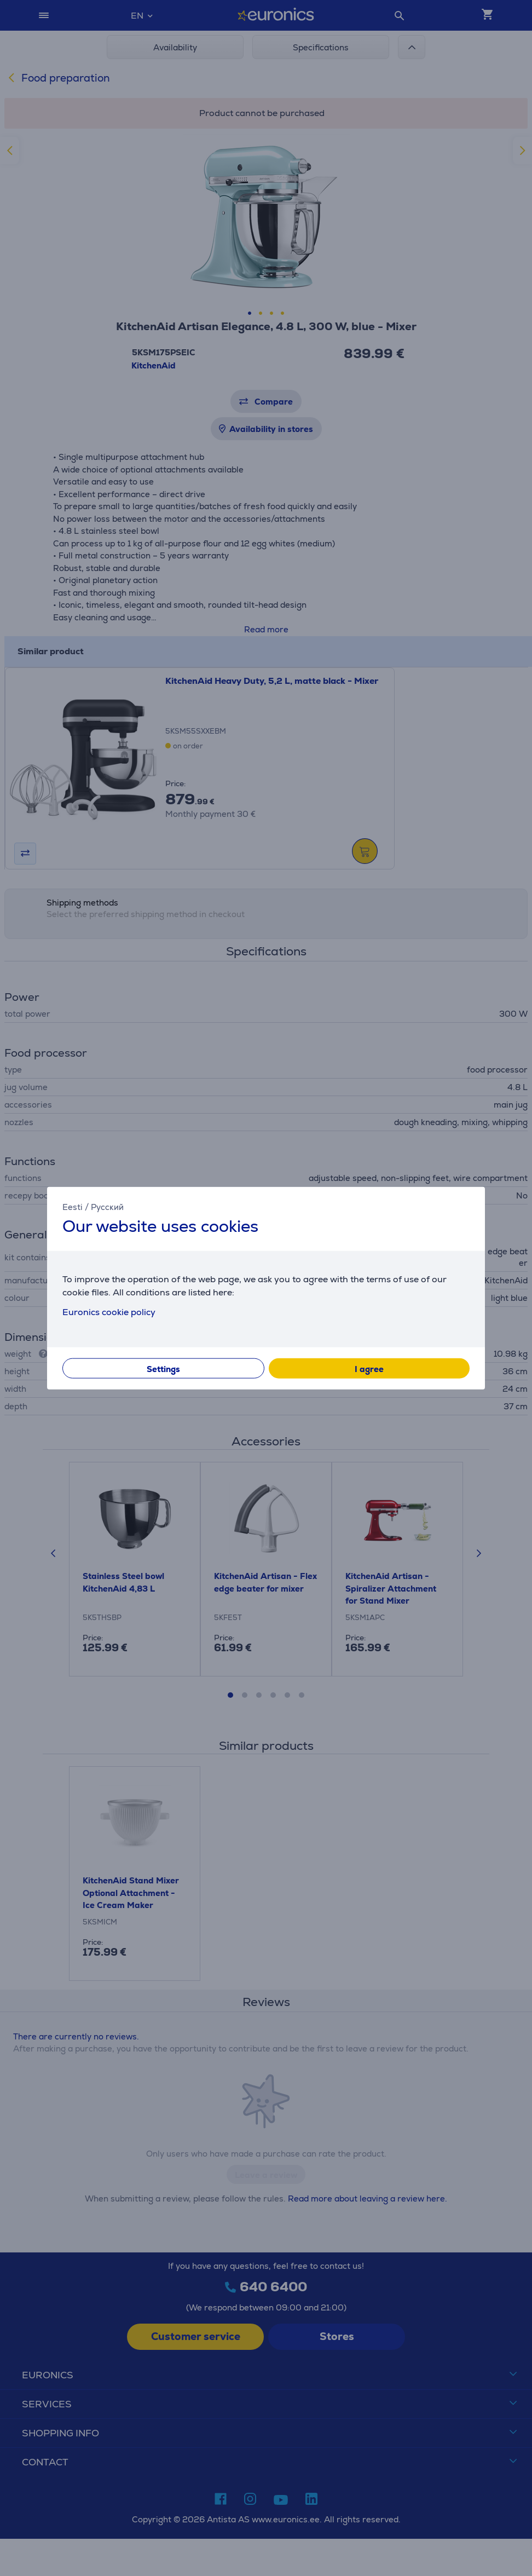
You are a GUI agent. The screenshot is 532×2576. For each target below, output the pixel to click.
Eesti (72, 1206)
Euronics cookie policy (108, 1312)
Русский (107, 1206)
